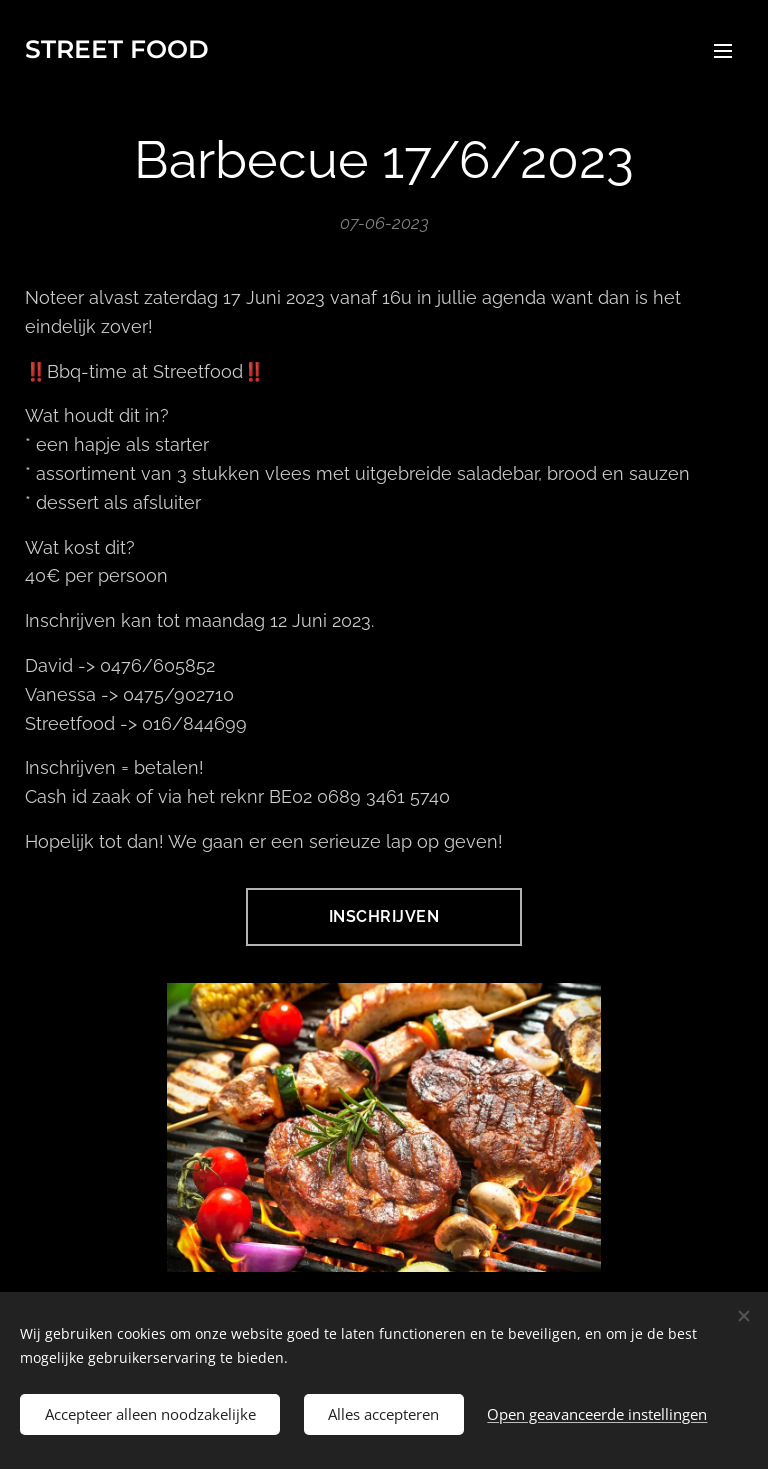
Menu (723, 51)
